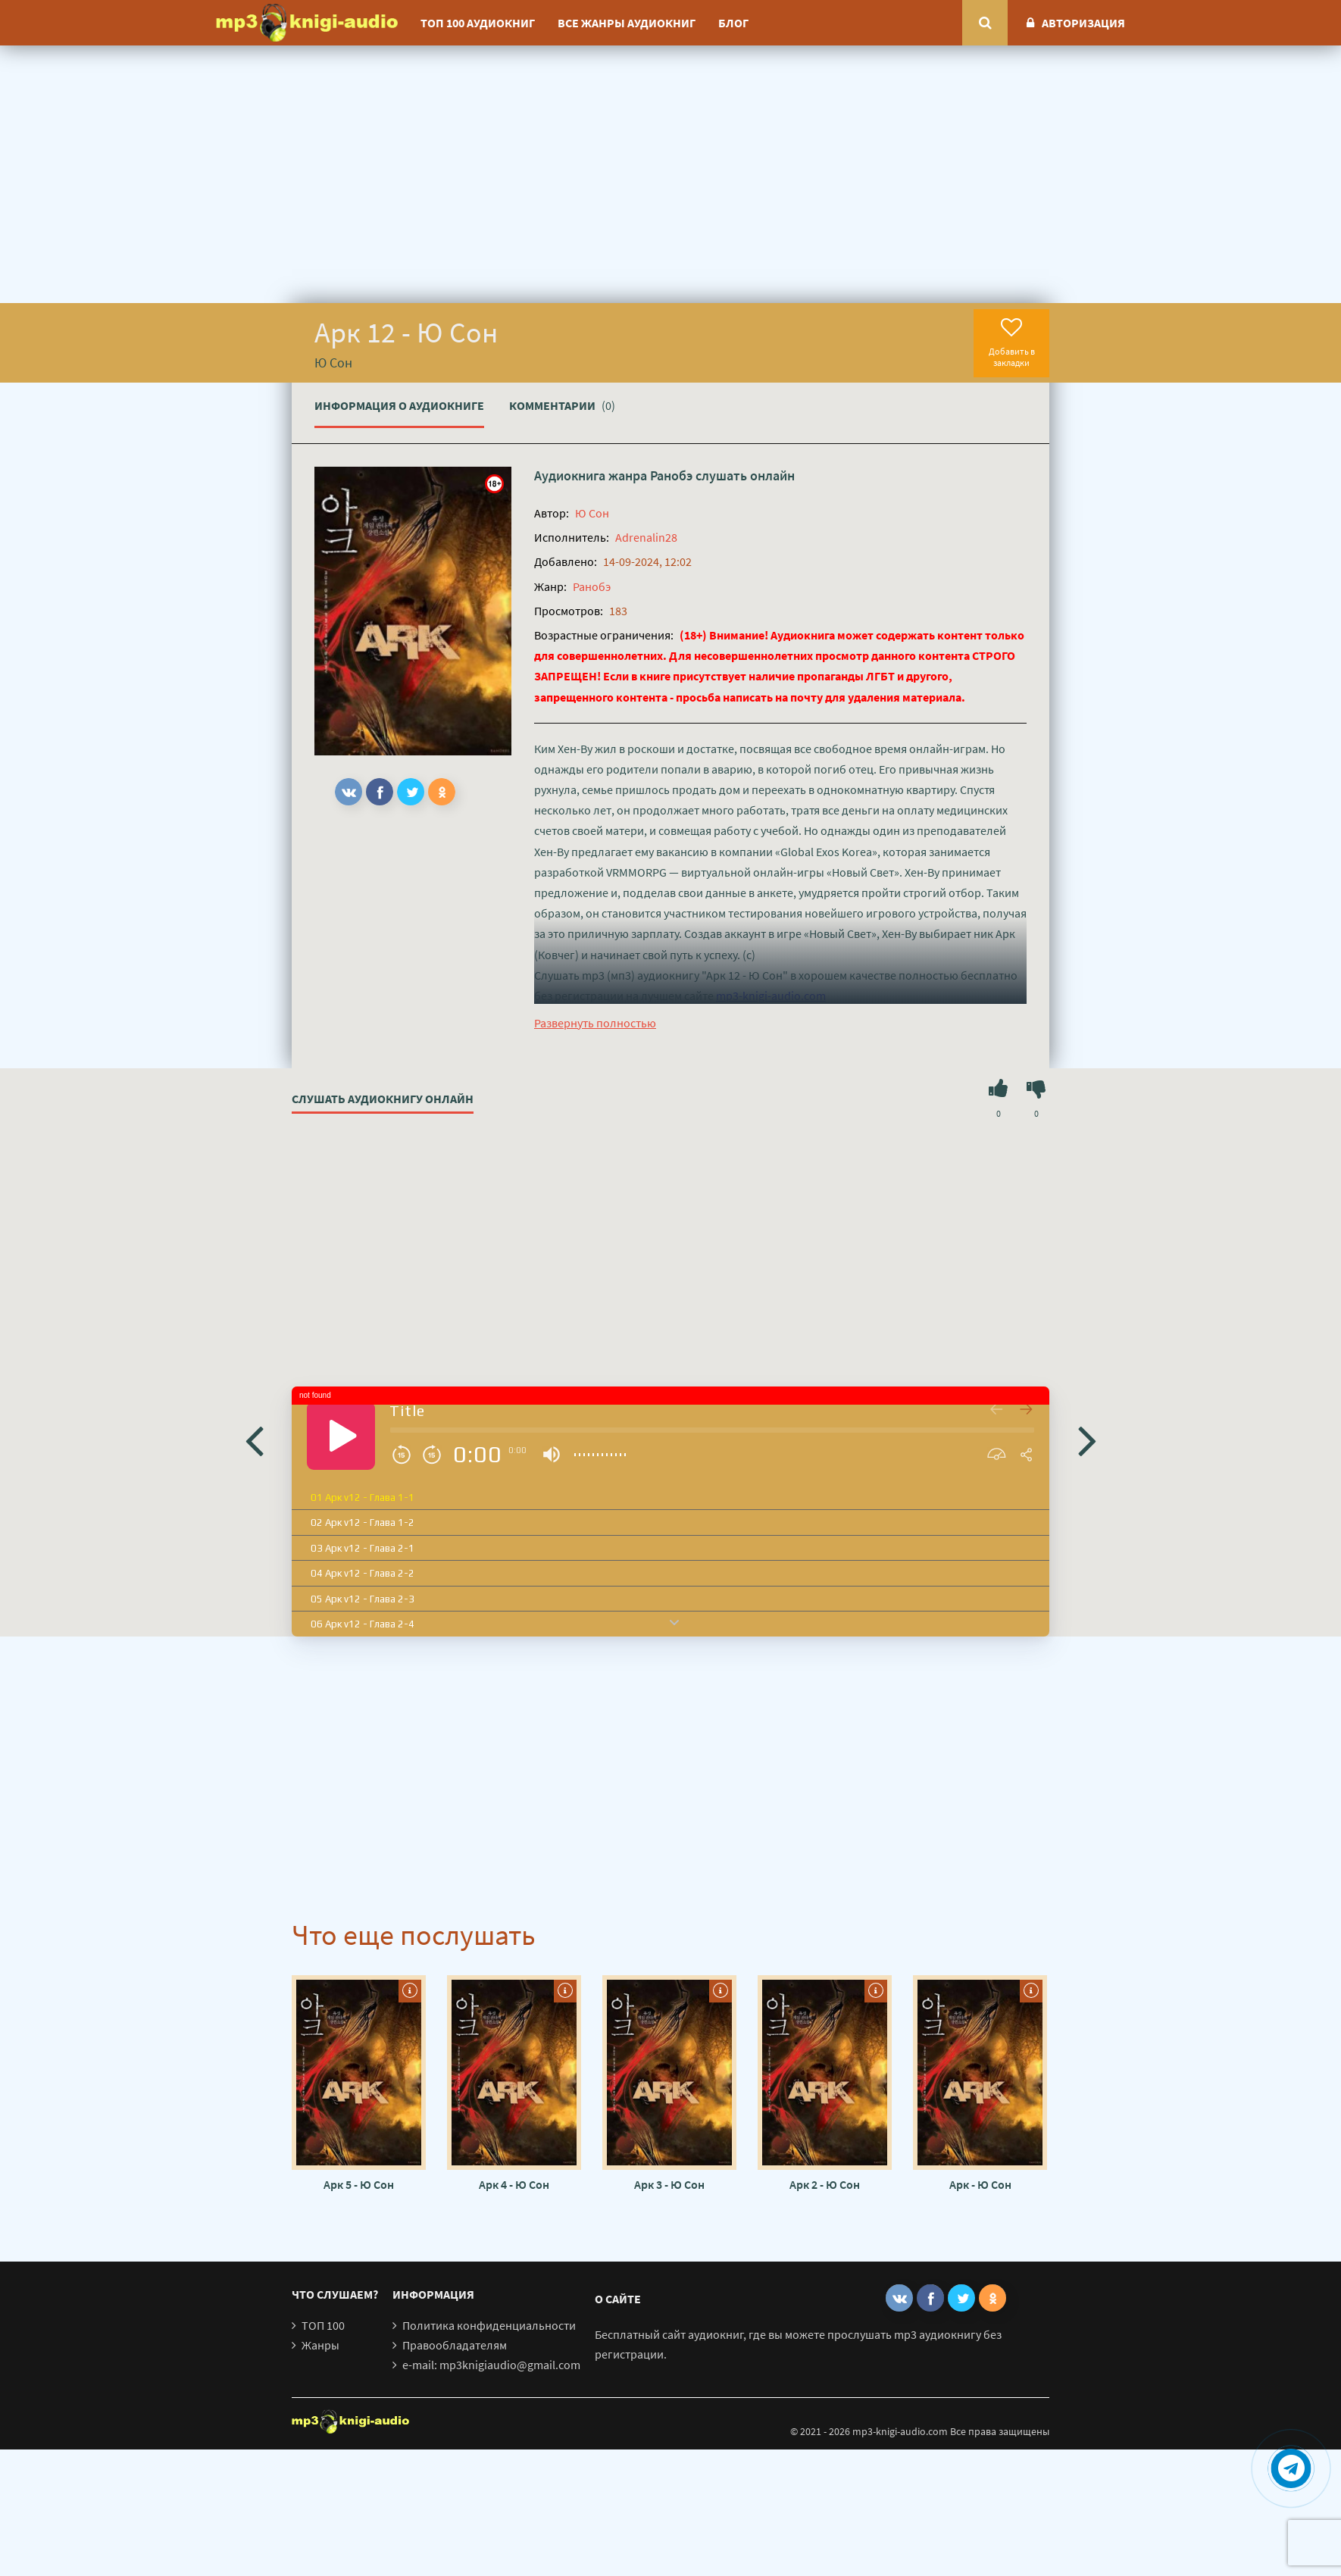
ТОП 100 (323, 2325)
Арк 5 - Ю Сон (359, 2184)
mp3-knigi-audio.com (771, 995)
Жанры (320, 2344)
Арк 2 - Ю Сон (824, 2184)
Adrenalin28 (646, 537)
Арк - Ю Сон (980, 2184)
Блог (733, 22)
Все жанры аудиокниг (627, 22)
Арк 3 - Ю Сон (669, 2184)
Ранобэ (671, 475)
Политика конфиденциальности (489, 2325)
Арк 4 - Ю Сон (514, 2184)
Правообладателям (454, 2344)
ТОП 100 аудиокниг (477, 22)
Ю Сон (592, 513)
